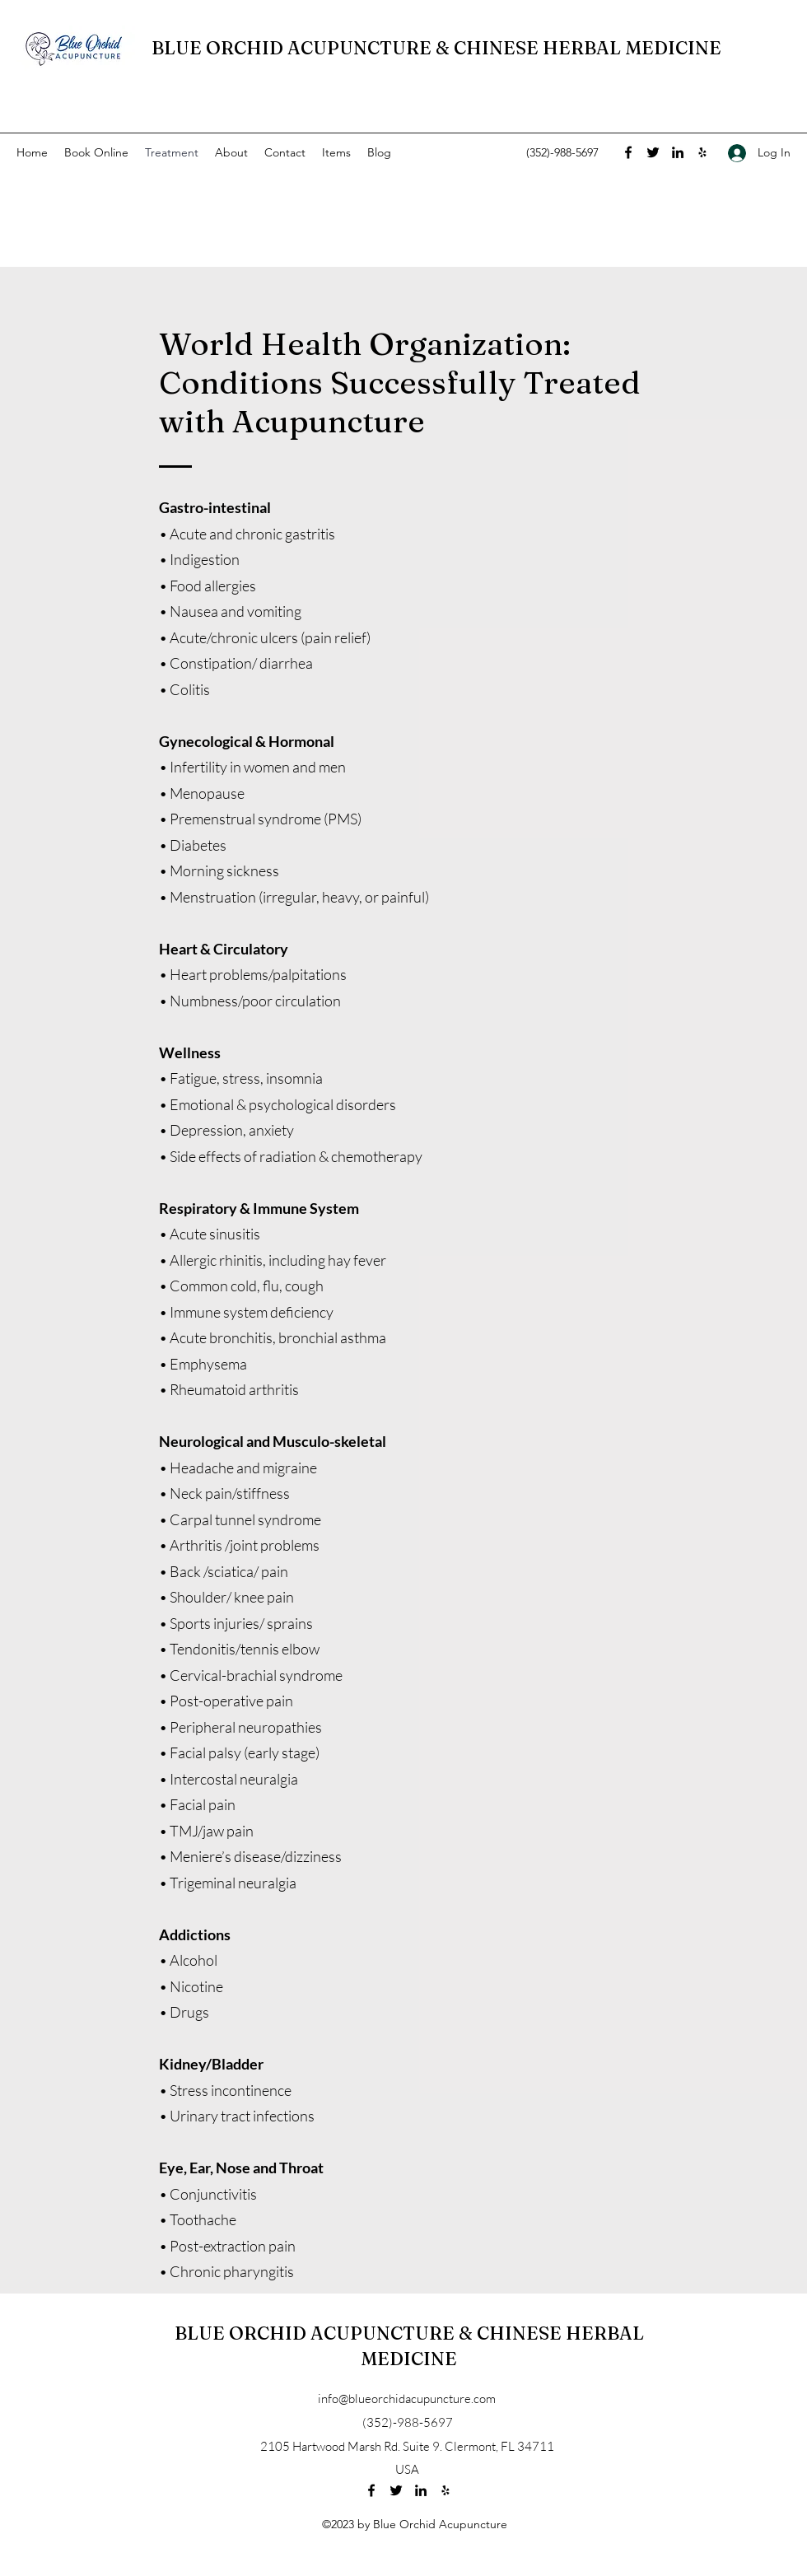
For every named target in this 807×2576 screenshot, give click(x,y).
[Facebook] (628, 152)
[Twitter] (653, 152)
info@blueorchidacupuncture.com (407, 2398)
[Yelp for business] (702, 152)
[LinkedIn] (677, 152)
